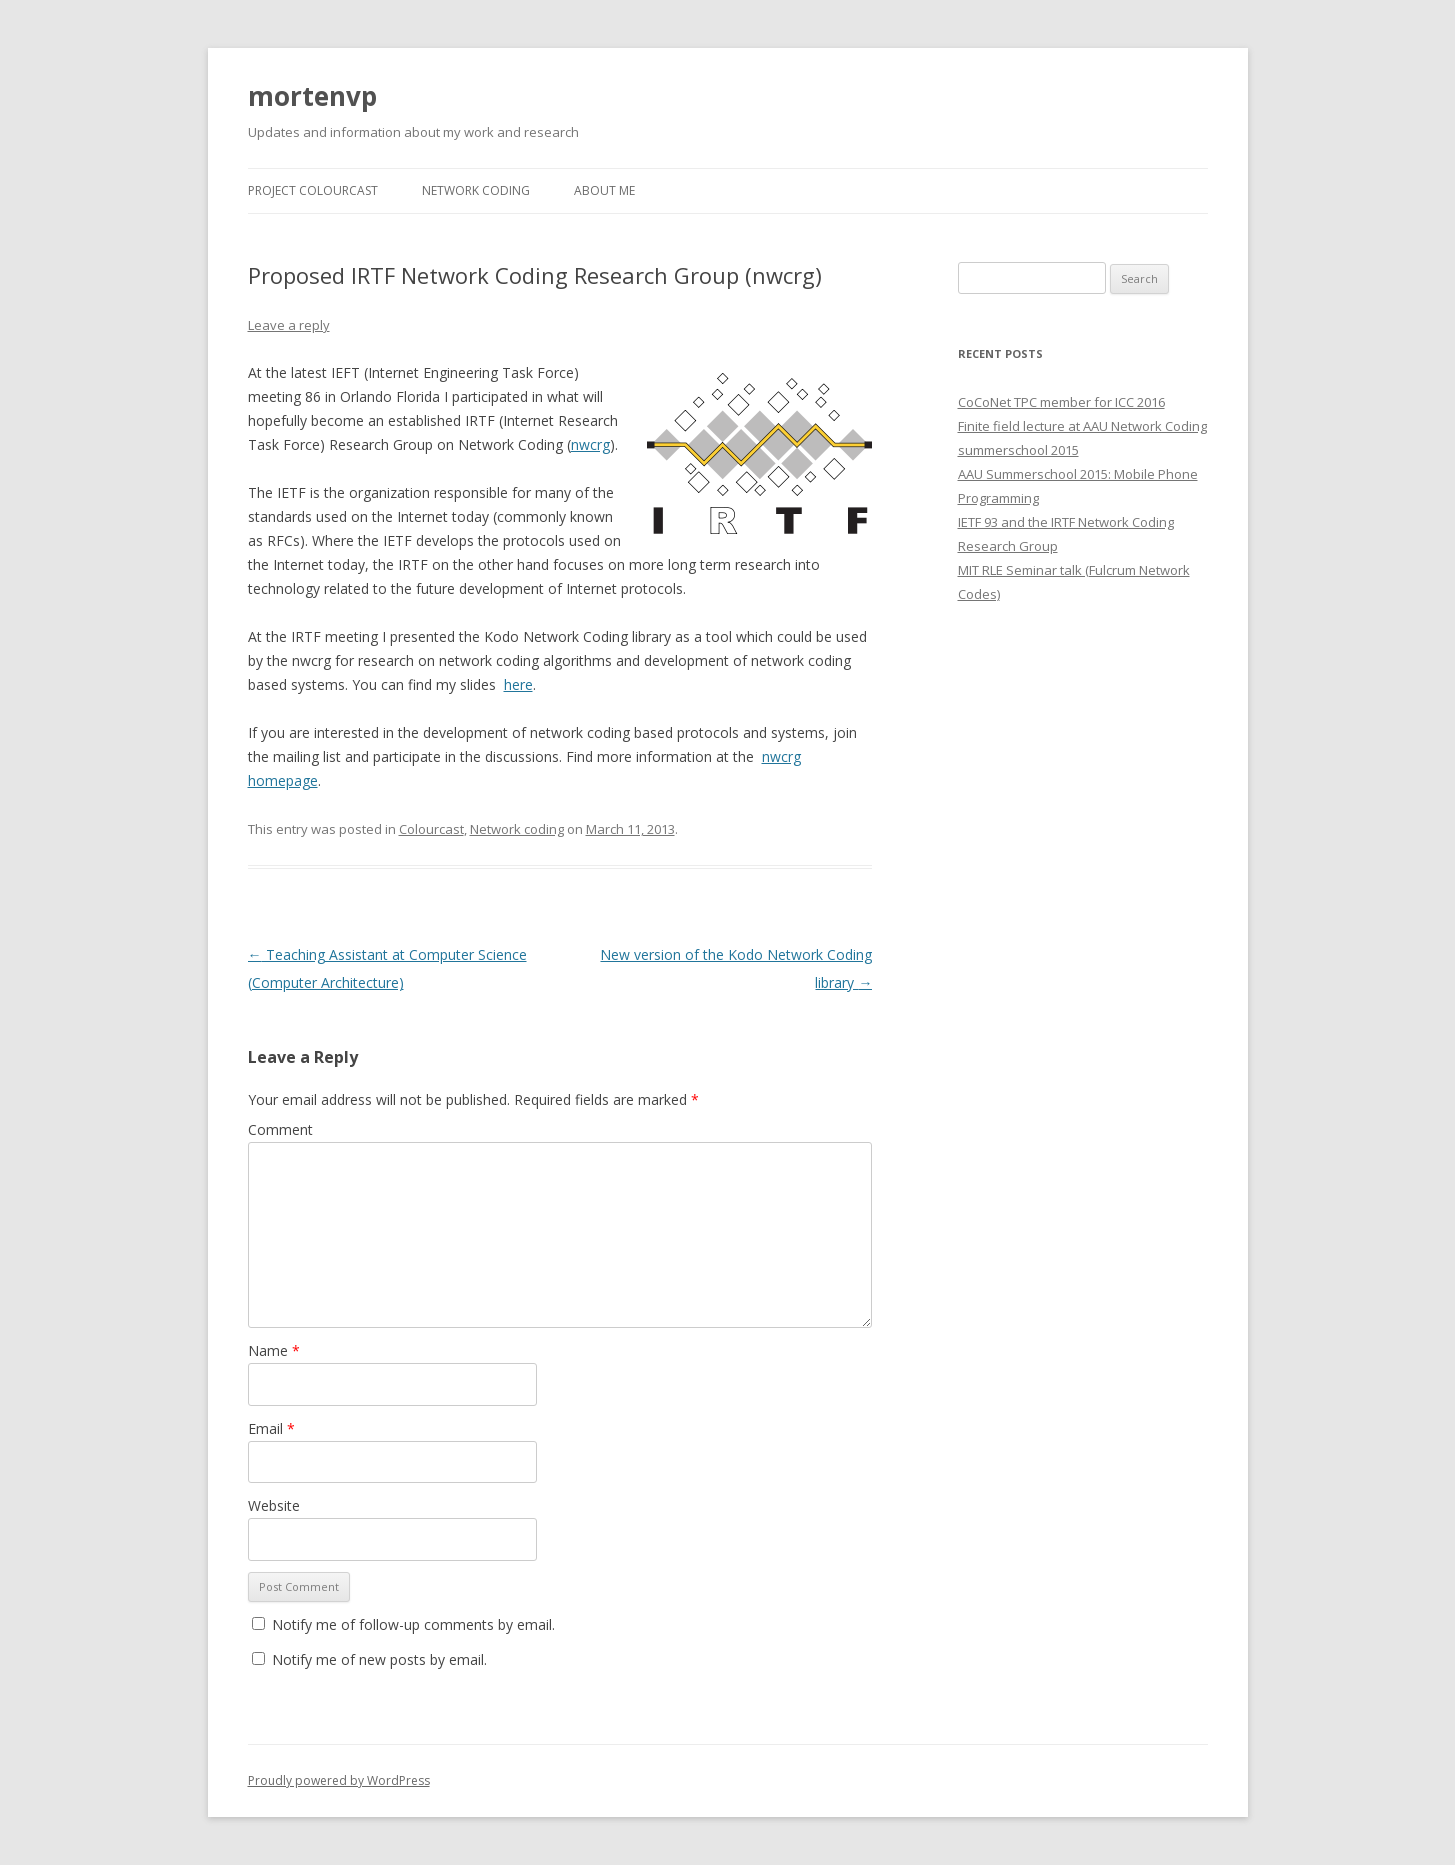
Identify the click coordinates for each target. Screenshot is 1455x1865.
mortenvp (312, 96)
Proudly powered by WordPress (339, 1780)
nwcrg (590, 444)
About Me (604, 190)
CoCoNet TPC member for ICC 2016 (1061, 402)
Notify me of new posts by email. (379, 1659)
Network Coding (476, 190)
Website (274, 1505)
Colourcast (431, 829)
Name (274, 1350)
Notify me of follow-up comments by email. (413, 1624)
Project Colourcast (313, 190)
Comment (280, 1129)
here (518, 684)
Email (271, 1428)
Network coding (517, 829)
